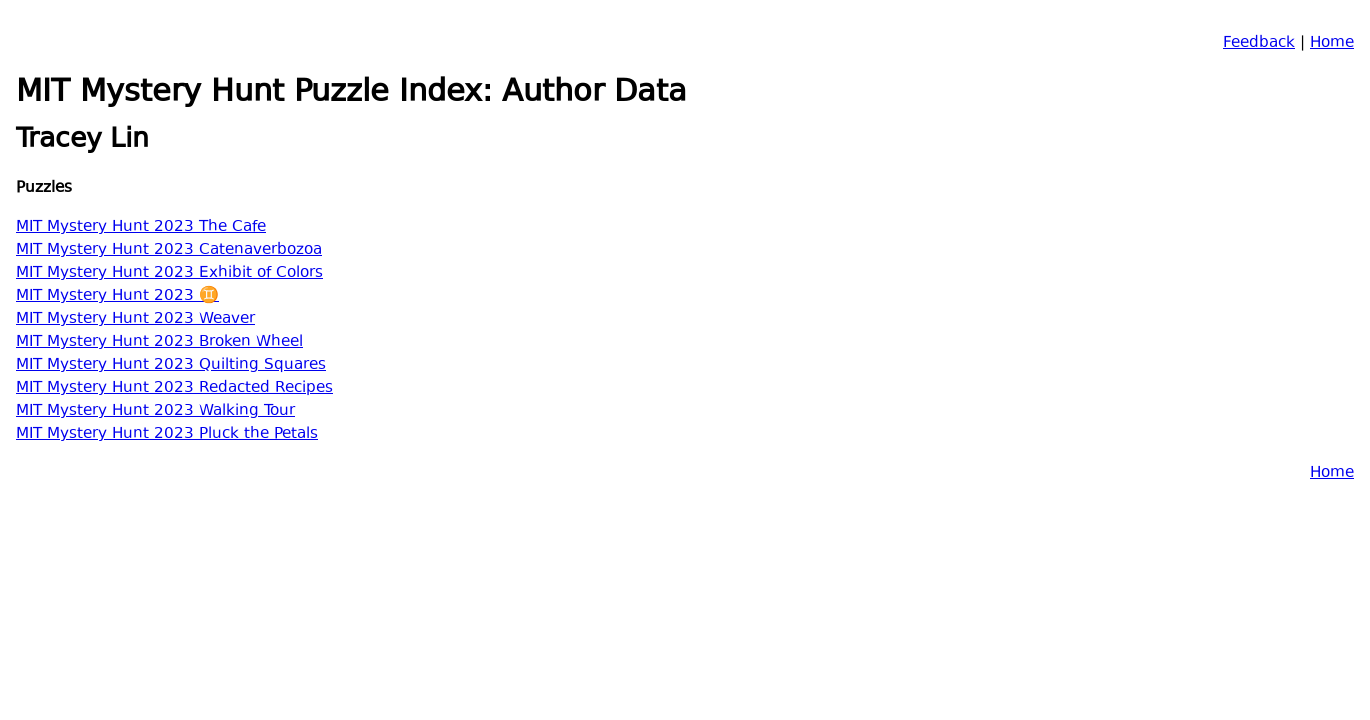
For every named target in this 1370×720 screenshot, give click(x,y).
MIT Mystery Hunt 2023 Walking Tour (155, 411)
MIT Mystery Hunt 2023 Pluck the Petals (167, 434)
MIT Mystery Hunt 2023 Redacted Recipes (174, 388)
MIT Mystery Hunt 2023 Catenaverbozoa (169, 250)
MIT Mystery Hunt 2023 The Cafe (141, 227)
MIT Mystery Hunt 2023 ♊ (117, 296)
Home (1332, 43)
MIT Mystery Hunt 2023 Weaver (135, 319)
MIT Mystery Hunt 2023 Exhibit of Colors (169, 273)
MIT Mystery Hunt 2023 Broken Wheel (159, 342)
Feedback (1259, 43)
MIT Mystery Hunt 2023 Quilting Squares (171, 365)
